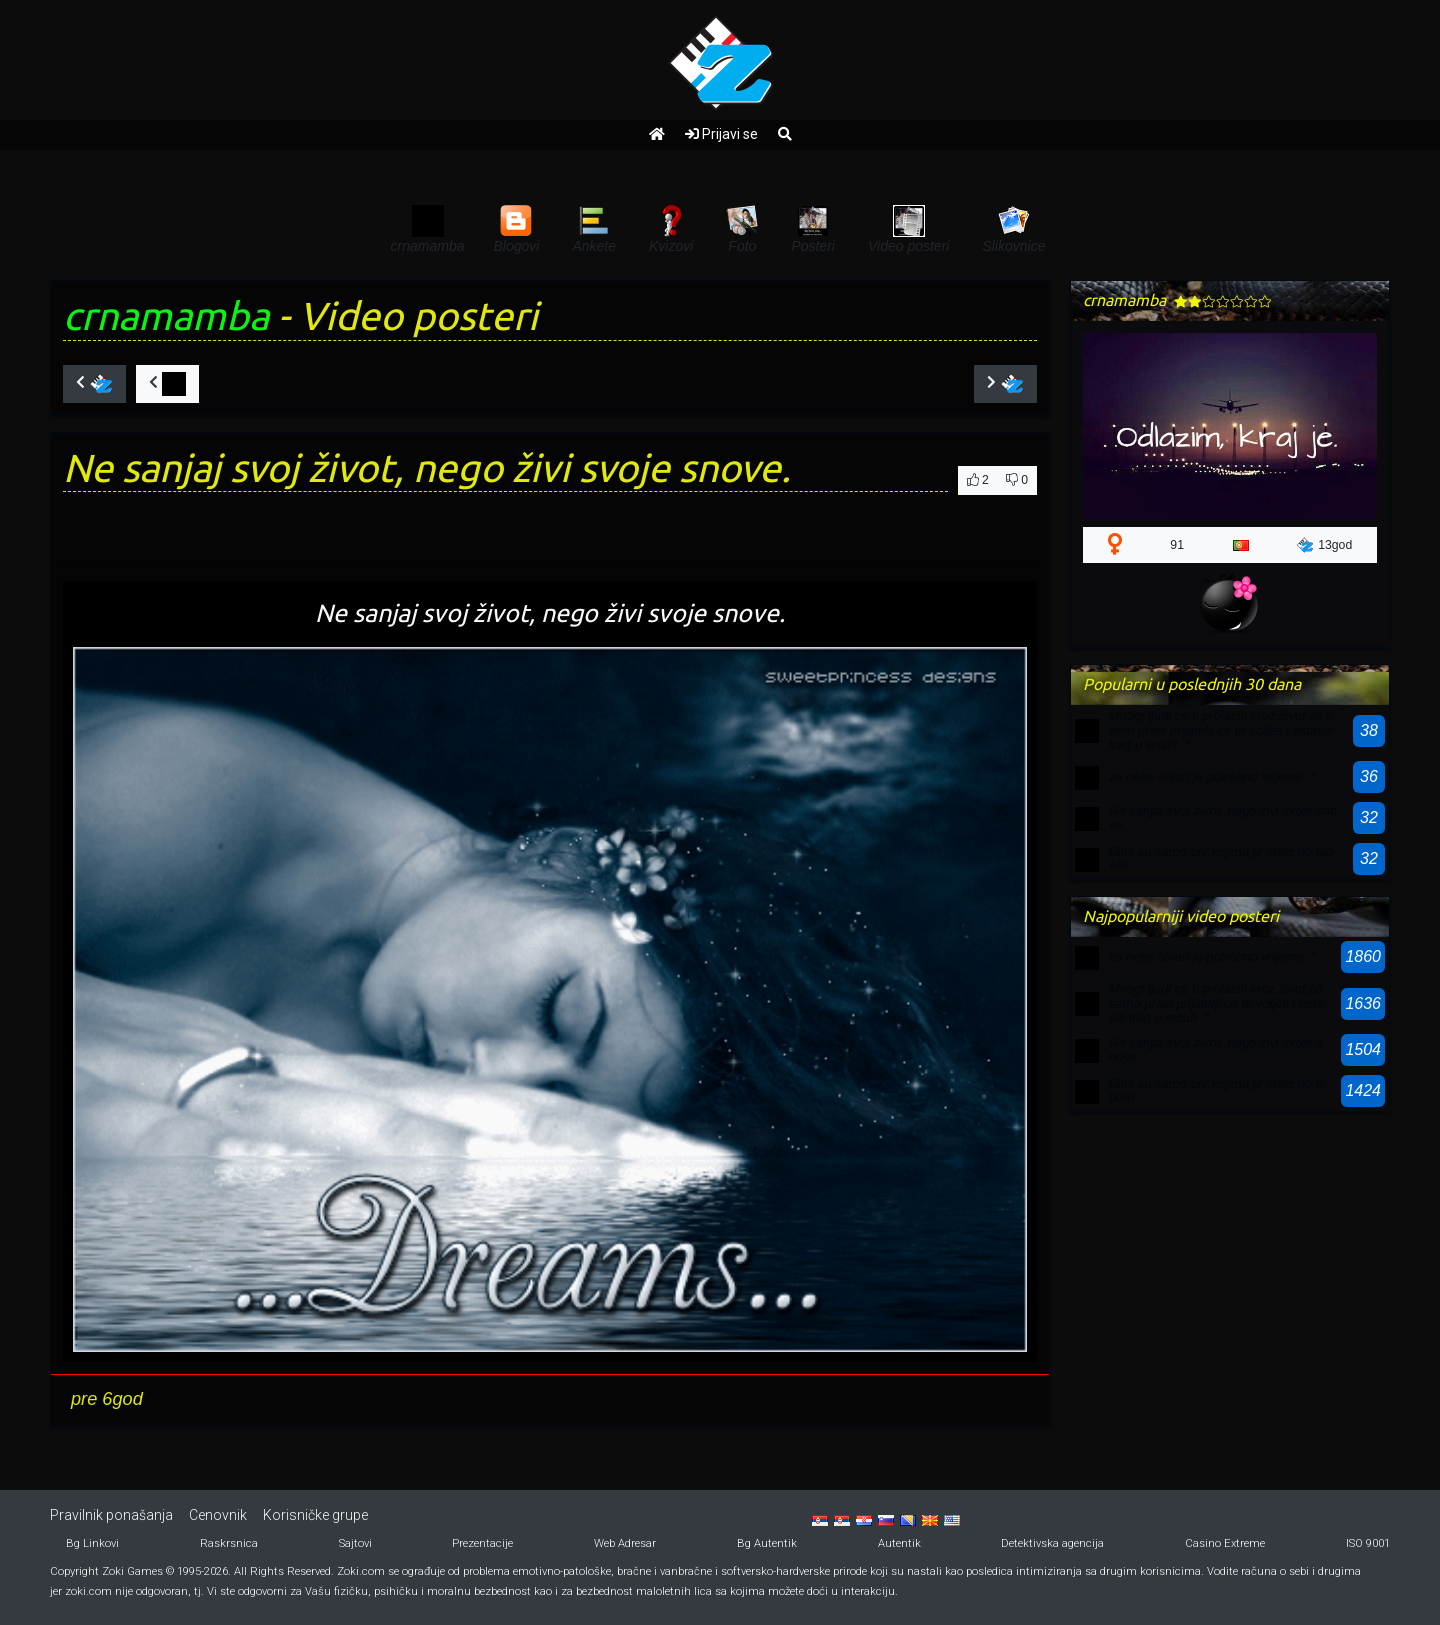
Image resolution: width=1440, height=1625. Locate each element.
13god (1324, 545)
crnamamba (166, 315)
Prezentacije (482, 1543)
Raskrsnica (229, 1543)
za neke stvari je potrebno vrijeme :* (1212, 776)
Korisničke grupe (315, 1515)
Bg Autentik (767, 1543)
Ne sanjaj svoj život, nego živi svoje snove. (1223, 817)
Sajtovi (355, 1543)
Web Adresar (625, 1543)
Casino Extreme (1225, 1543)
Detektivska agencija (1052, 1543)
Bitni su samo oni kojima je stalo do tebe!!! (1221, 858)
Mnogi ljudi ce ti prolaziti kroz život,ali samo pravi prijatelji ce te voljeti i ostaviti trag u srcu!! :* (1221, 730)
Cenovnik (218, 1515)
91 (1177, 545)
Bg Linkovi (92, 1543)
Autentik (899, 1543)
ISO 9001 (1368, 1543)
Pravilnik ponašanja (111, 1515)
